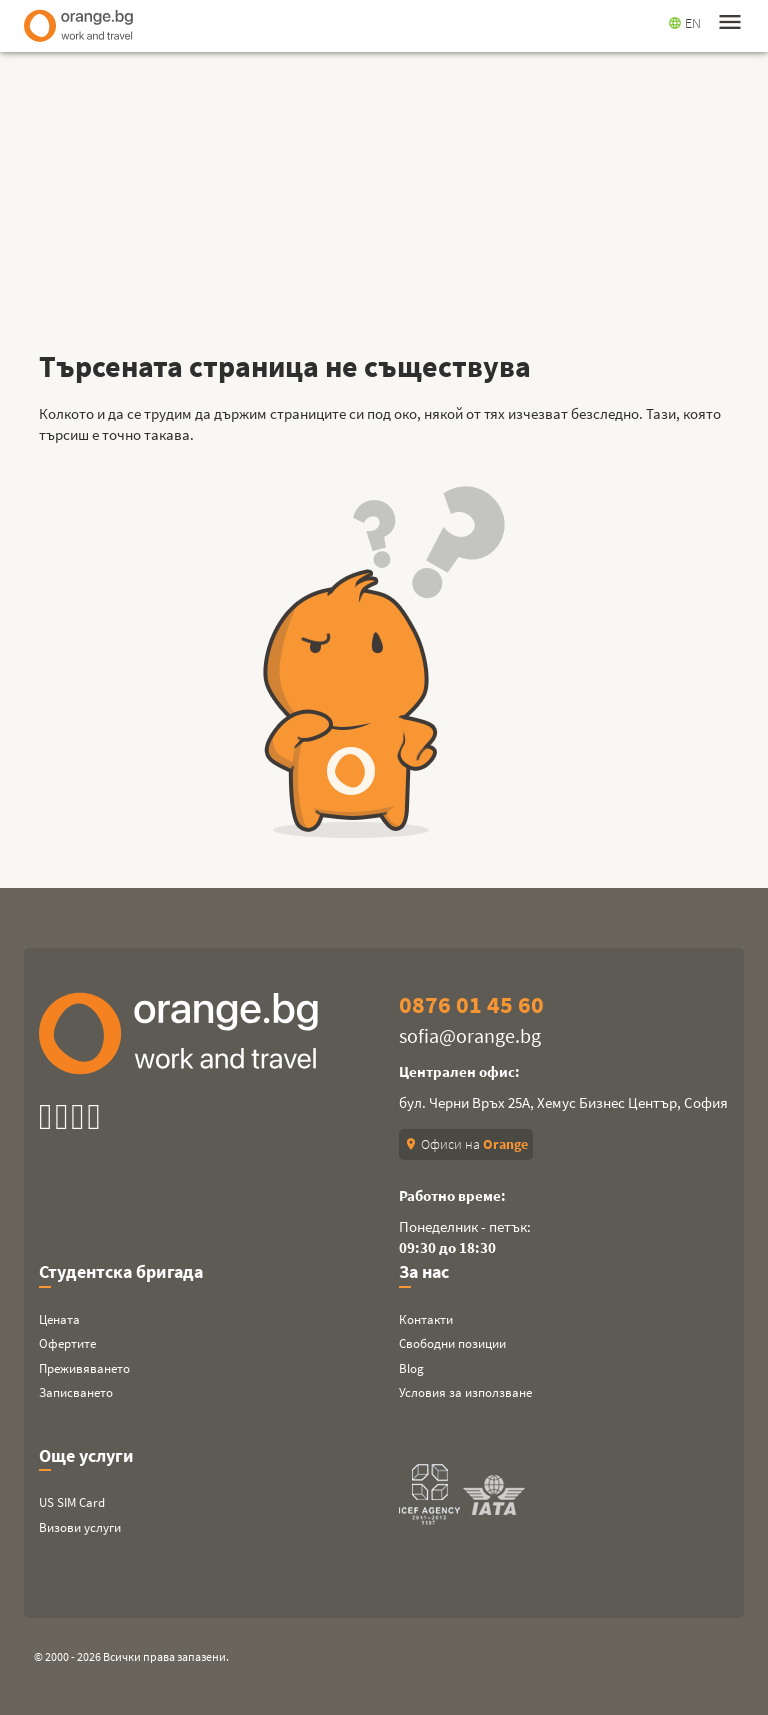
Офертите (67, 1343)
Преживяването (84, 1368)
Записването (76, 1392)
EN (684, 23)
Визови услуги (80, 1527)
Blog (411, 1368)
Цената (59, 1319)
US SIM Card (72, 1502)
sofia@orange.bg (470, 1035)
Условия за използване (465, 1392)
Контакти (426, 1319)
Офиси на (466, 1144)
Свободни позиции (452, 1343)
